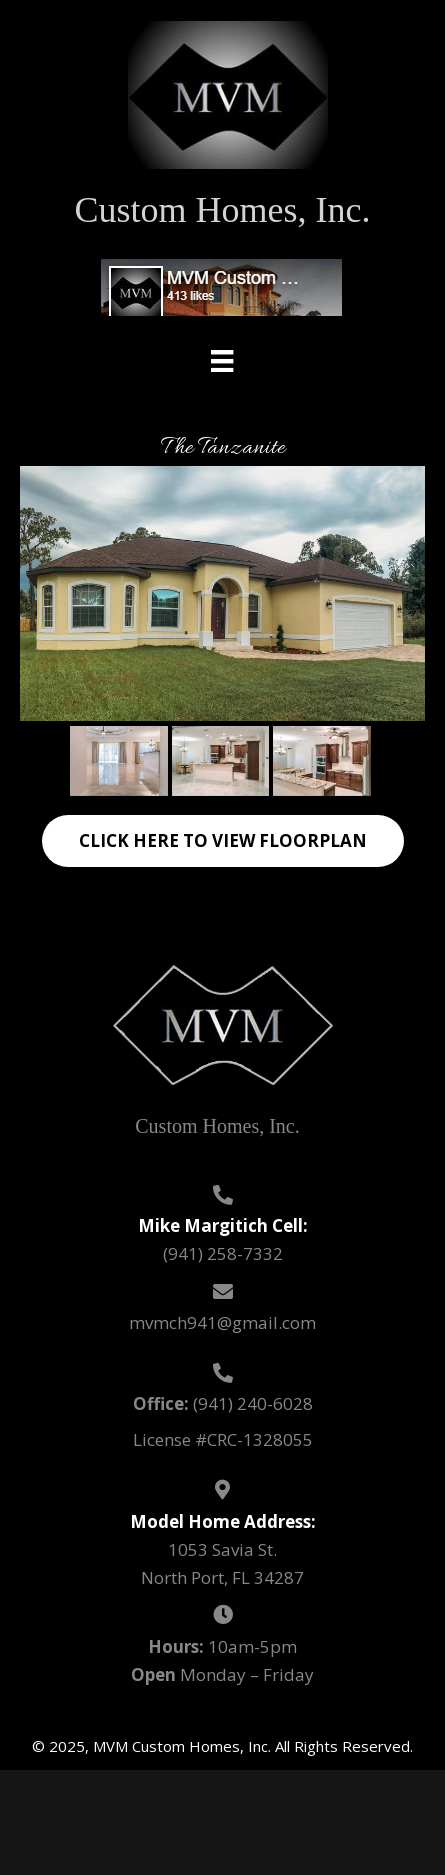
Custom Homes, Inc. (223, 210)
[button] (223, 841)
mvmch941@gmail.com (222, 1322)
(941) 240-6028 (253, 1403)
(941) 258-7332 (223, 1253)
